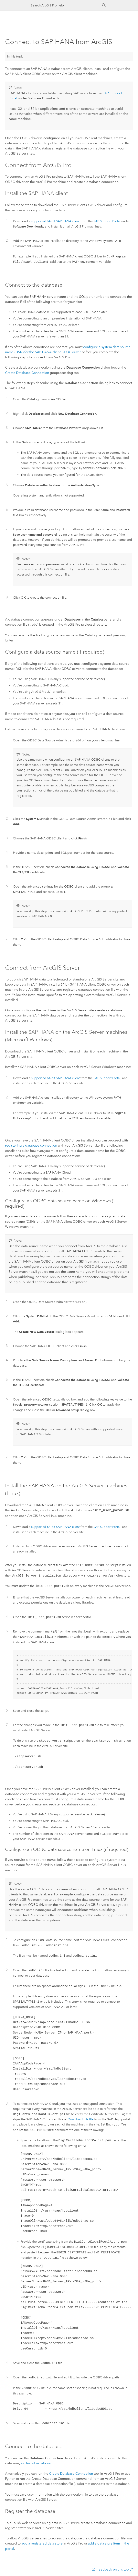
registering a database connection (31, 1145)
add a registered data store (42, 2542)
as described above (36, 2462)
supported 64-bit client (55, 221)
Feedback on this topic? (115, 2568)
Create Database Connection (27, 373)
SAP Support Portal (107, 221)
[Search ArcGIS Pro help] (65, 5)
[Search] (104, 5)
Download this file (80, 2118)
